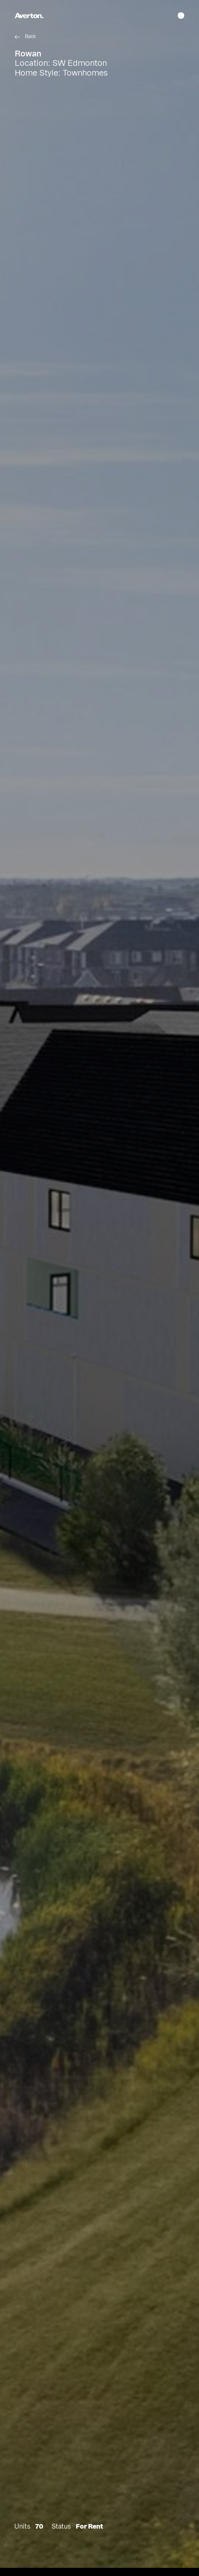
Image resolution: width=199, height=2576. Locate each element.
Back (30, 36)
